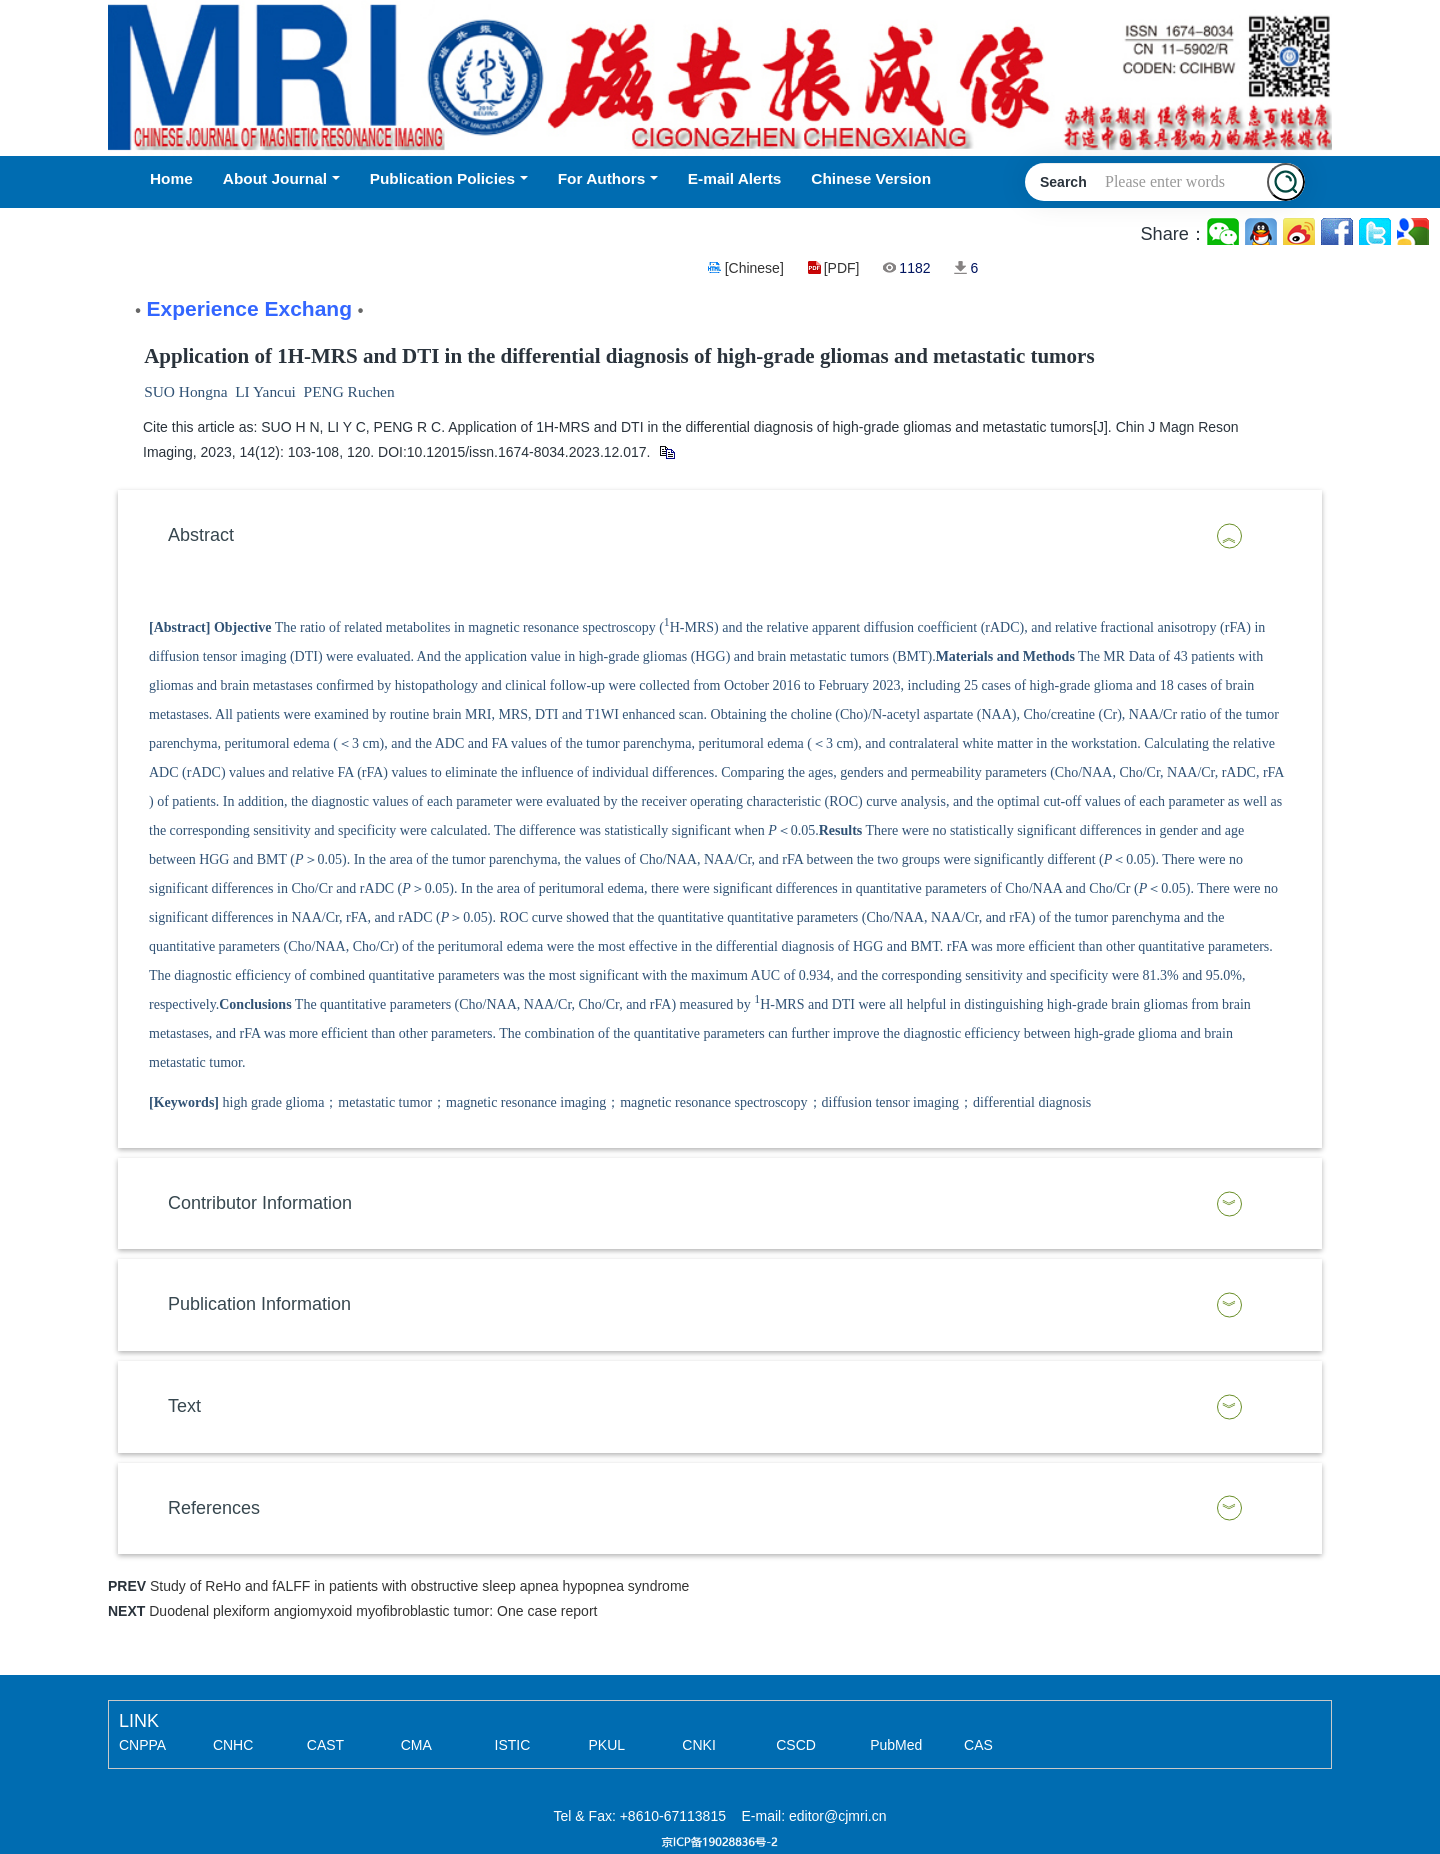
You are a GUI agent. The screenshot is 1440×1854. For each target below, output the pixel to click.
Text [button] (184, 1406)
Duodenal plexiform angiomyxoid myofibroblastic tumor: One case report (373, 1611)
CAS (978, 1745)
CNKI (698, 1745)
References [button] (214, 1508)
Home (171, 178)
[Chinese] (754, 268)
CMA (416, 1745)
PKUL (606, 1745)
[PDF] (842, 268)
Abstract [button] (201, 535)
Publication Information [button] (259, 1304)
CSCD (796, 1745)
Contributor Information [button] (260, 1203)
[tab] (720, 536)
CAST (325, 1745)
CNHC (233, 1745)
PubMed (896, 1745)
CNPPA (142, 1745)
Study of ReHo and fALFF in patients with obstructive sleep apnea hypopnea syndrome (419, 1586)
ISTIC (513, 1745)
